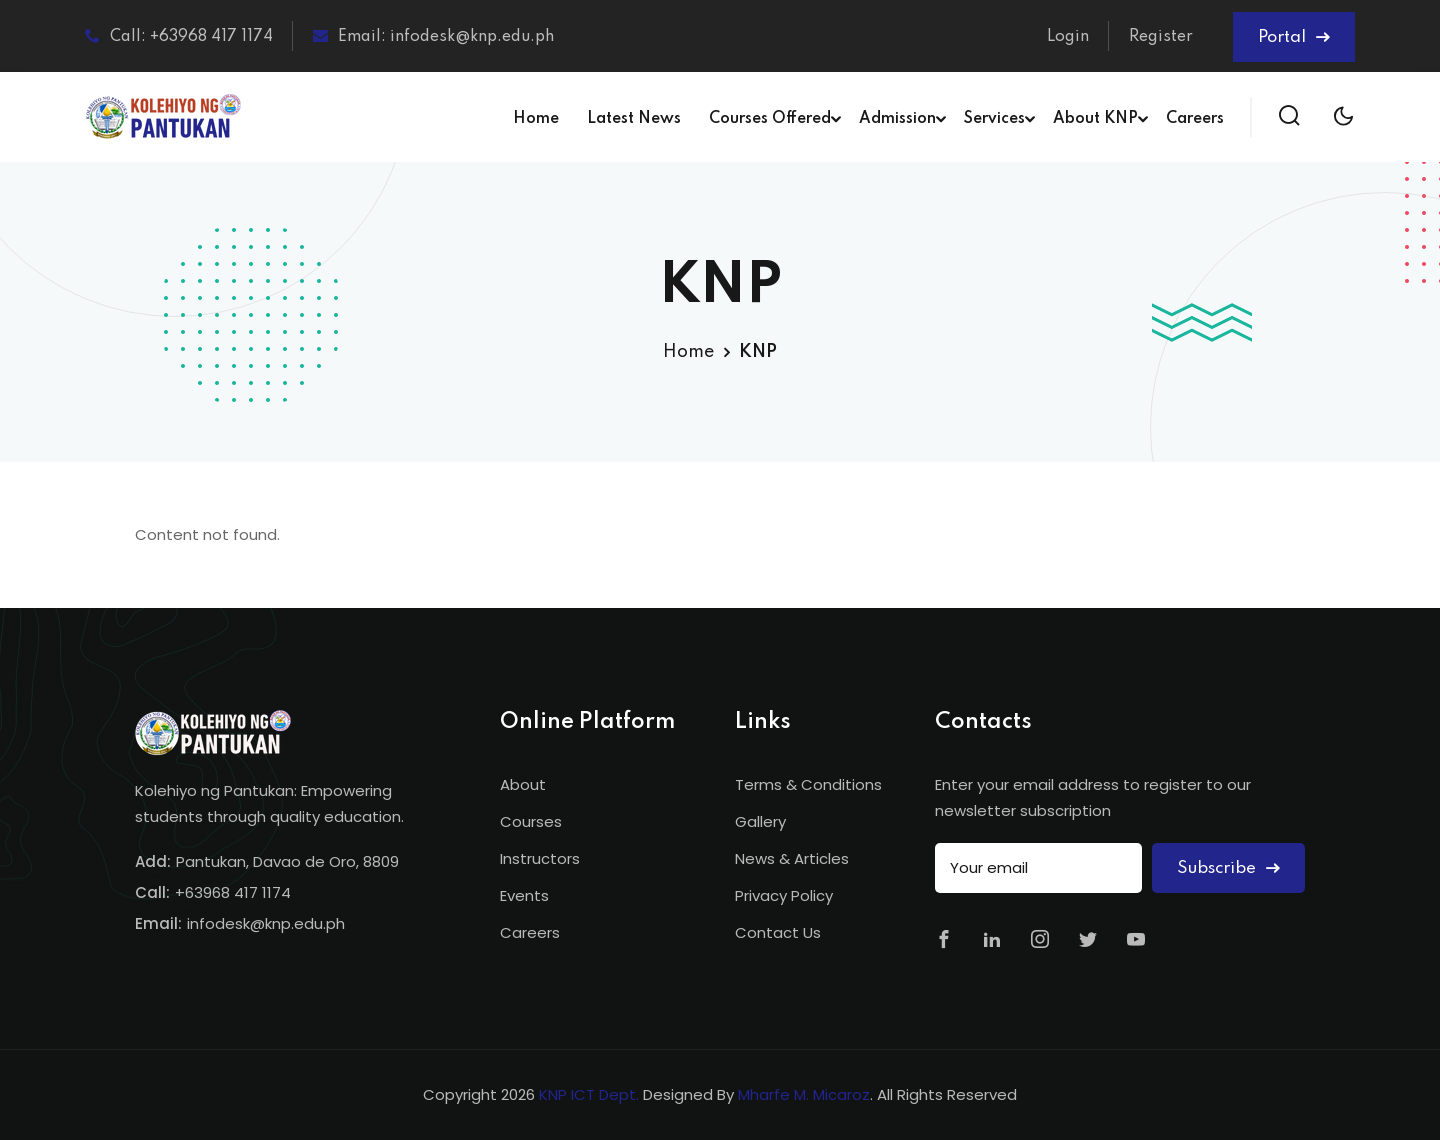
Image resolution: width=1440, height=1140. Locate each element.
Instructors (540, 858)
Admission (897, 119)
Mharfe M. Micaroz (804, 1094)
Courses (531, 821)
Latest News (634, 119)
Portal (1294, 37)
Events (524, 895)
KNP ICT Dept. (589, 1094)
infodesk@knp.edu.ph (266, 923)
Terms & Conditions (808, 784)
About (523, 784)
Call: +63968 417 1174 (179, 36)
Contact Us (778, 932)
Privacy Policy (784, 895)
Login (1068, 37)
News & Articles (792, 858)
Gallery (760, 821)
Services (994, 119)
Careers (1195, 119)
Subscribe (1228, 868)
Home (536, 119)
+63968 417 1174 (233, 892)
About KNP (1095, 119)
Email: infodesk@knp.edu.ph (433, 36)
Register (1161, 37)
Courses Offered (770, 119)
